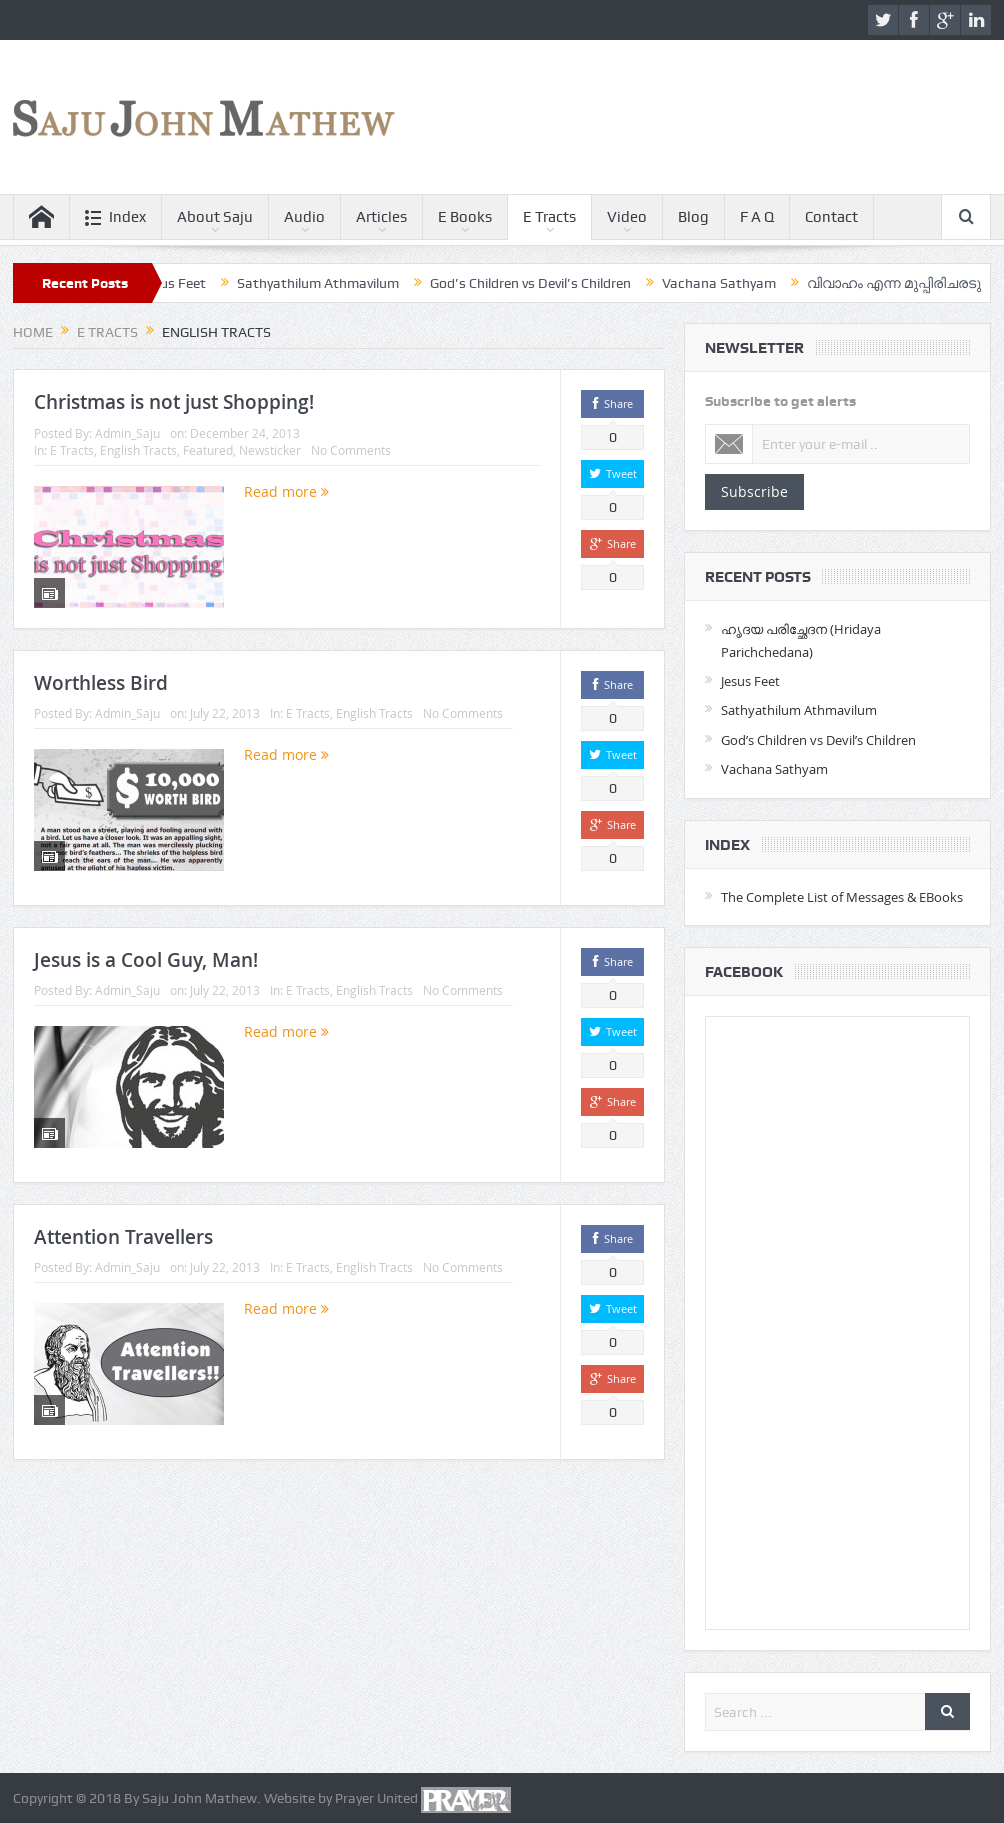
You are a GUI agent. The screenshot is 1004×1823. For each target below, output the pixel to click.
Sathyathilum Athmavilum (333, 283)
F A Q (757, 217)
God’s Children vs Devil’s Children (545, 283)
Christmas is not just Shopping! (174, 402)
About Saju (215, 217)
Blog (693, 217)
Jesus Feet (188, 283)
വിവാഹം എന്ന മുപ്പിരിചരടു (909, 283)
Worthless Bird (101, 683)
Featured (208, 450)
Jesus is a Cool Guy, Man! (146, 960)
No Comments (351, 450)
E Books (465, 217)
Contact (831, 217)
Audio (304, 217)
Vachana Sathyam (734, 283)
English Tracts (138, 450)
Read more (286, 491)
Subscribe (754, 491)
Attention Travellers (123, 1237)
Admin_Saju (127, 433)
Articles (381, 217)
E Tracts (549, 217)
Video (627, 217)
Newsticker (270, 450)
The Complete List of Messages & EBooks (842, 897)
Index (115, 217)
